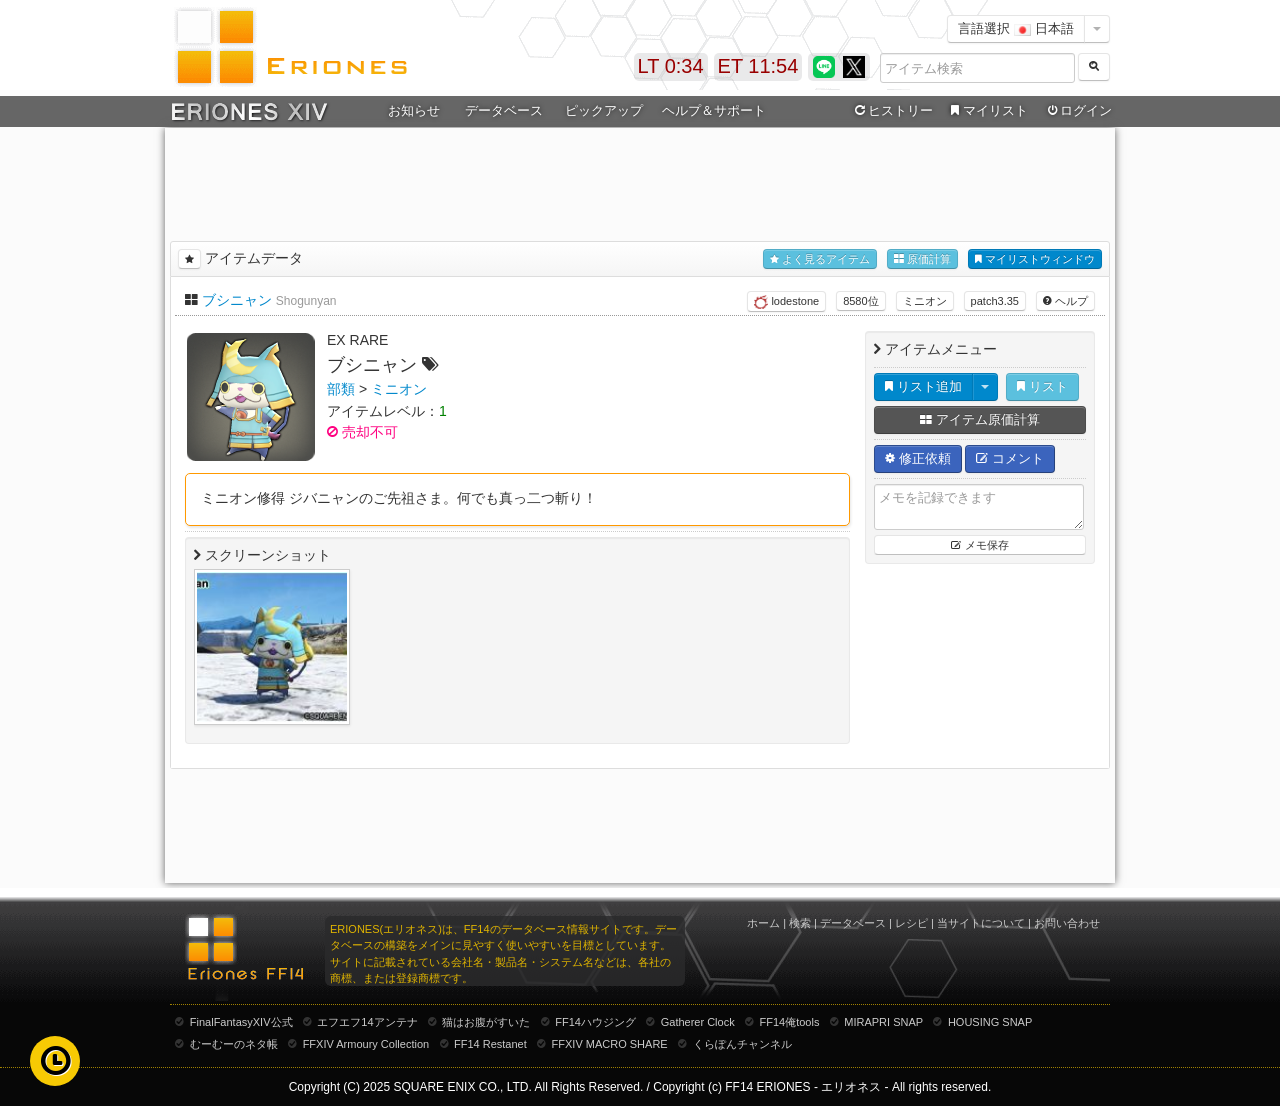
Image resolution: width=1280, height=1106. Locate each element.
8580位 (860, 301)
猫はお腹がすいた (486, 1022)
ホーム (763, 923)
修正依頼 (918, 458)
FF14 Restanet (490, 1044)
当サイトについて (981, 923)
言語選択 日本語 (1016, 28)
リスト (1042, 386)
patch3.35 (995, 301)
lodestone (786, 302)
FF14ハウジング (595, 1022)
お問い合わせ (1067, 923)
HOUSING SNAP (990, 1022)
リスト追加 (923, 386)
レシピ (911, 923)
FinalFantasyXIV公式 (241, 1022)
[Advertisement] (640, 181)
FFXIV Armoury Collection (366, 1044)
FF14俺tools (790, 1022)
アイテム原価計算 (980, 419)
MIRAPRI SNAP (883, 1022)
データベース (504, 110)
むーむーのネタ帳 (234, 1044)
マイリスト (986, 111)
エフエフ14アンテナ (367, 1022)
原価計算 (922, 259)
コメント (1010, 458)
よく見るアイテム (820, 259)
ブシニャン (237, 300)
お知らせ (414, 110)
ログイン (1078, 111)
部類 (341, 389)
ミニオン (925, 301)
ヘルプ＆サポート (714, 110)
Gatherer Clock (698, 1022)
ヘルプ (1065, 301)
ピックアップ (604, 110)
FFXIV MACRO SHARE (610, 1044)
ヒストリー (891, 111)
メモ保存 (979, 545)
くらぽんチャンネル (742, 1044)
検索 (800, 923)
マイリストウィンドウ (1035, 259)
